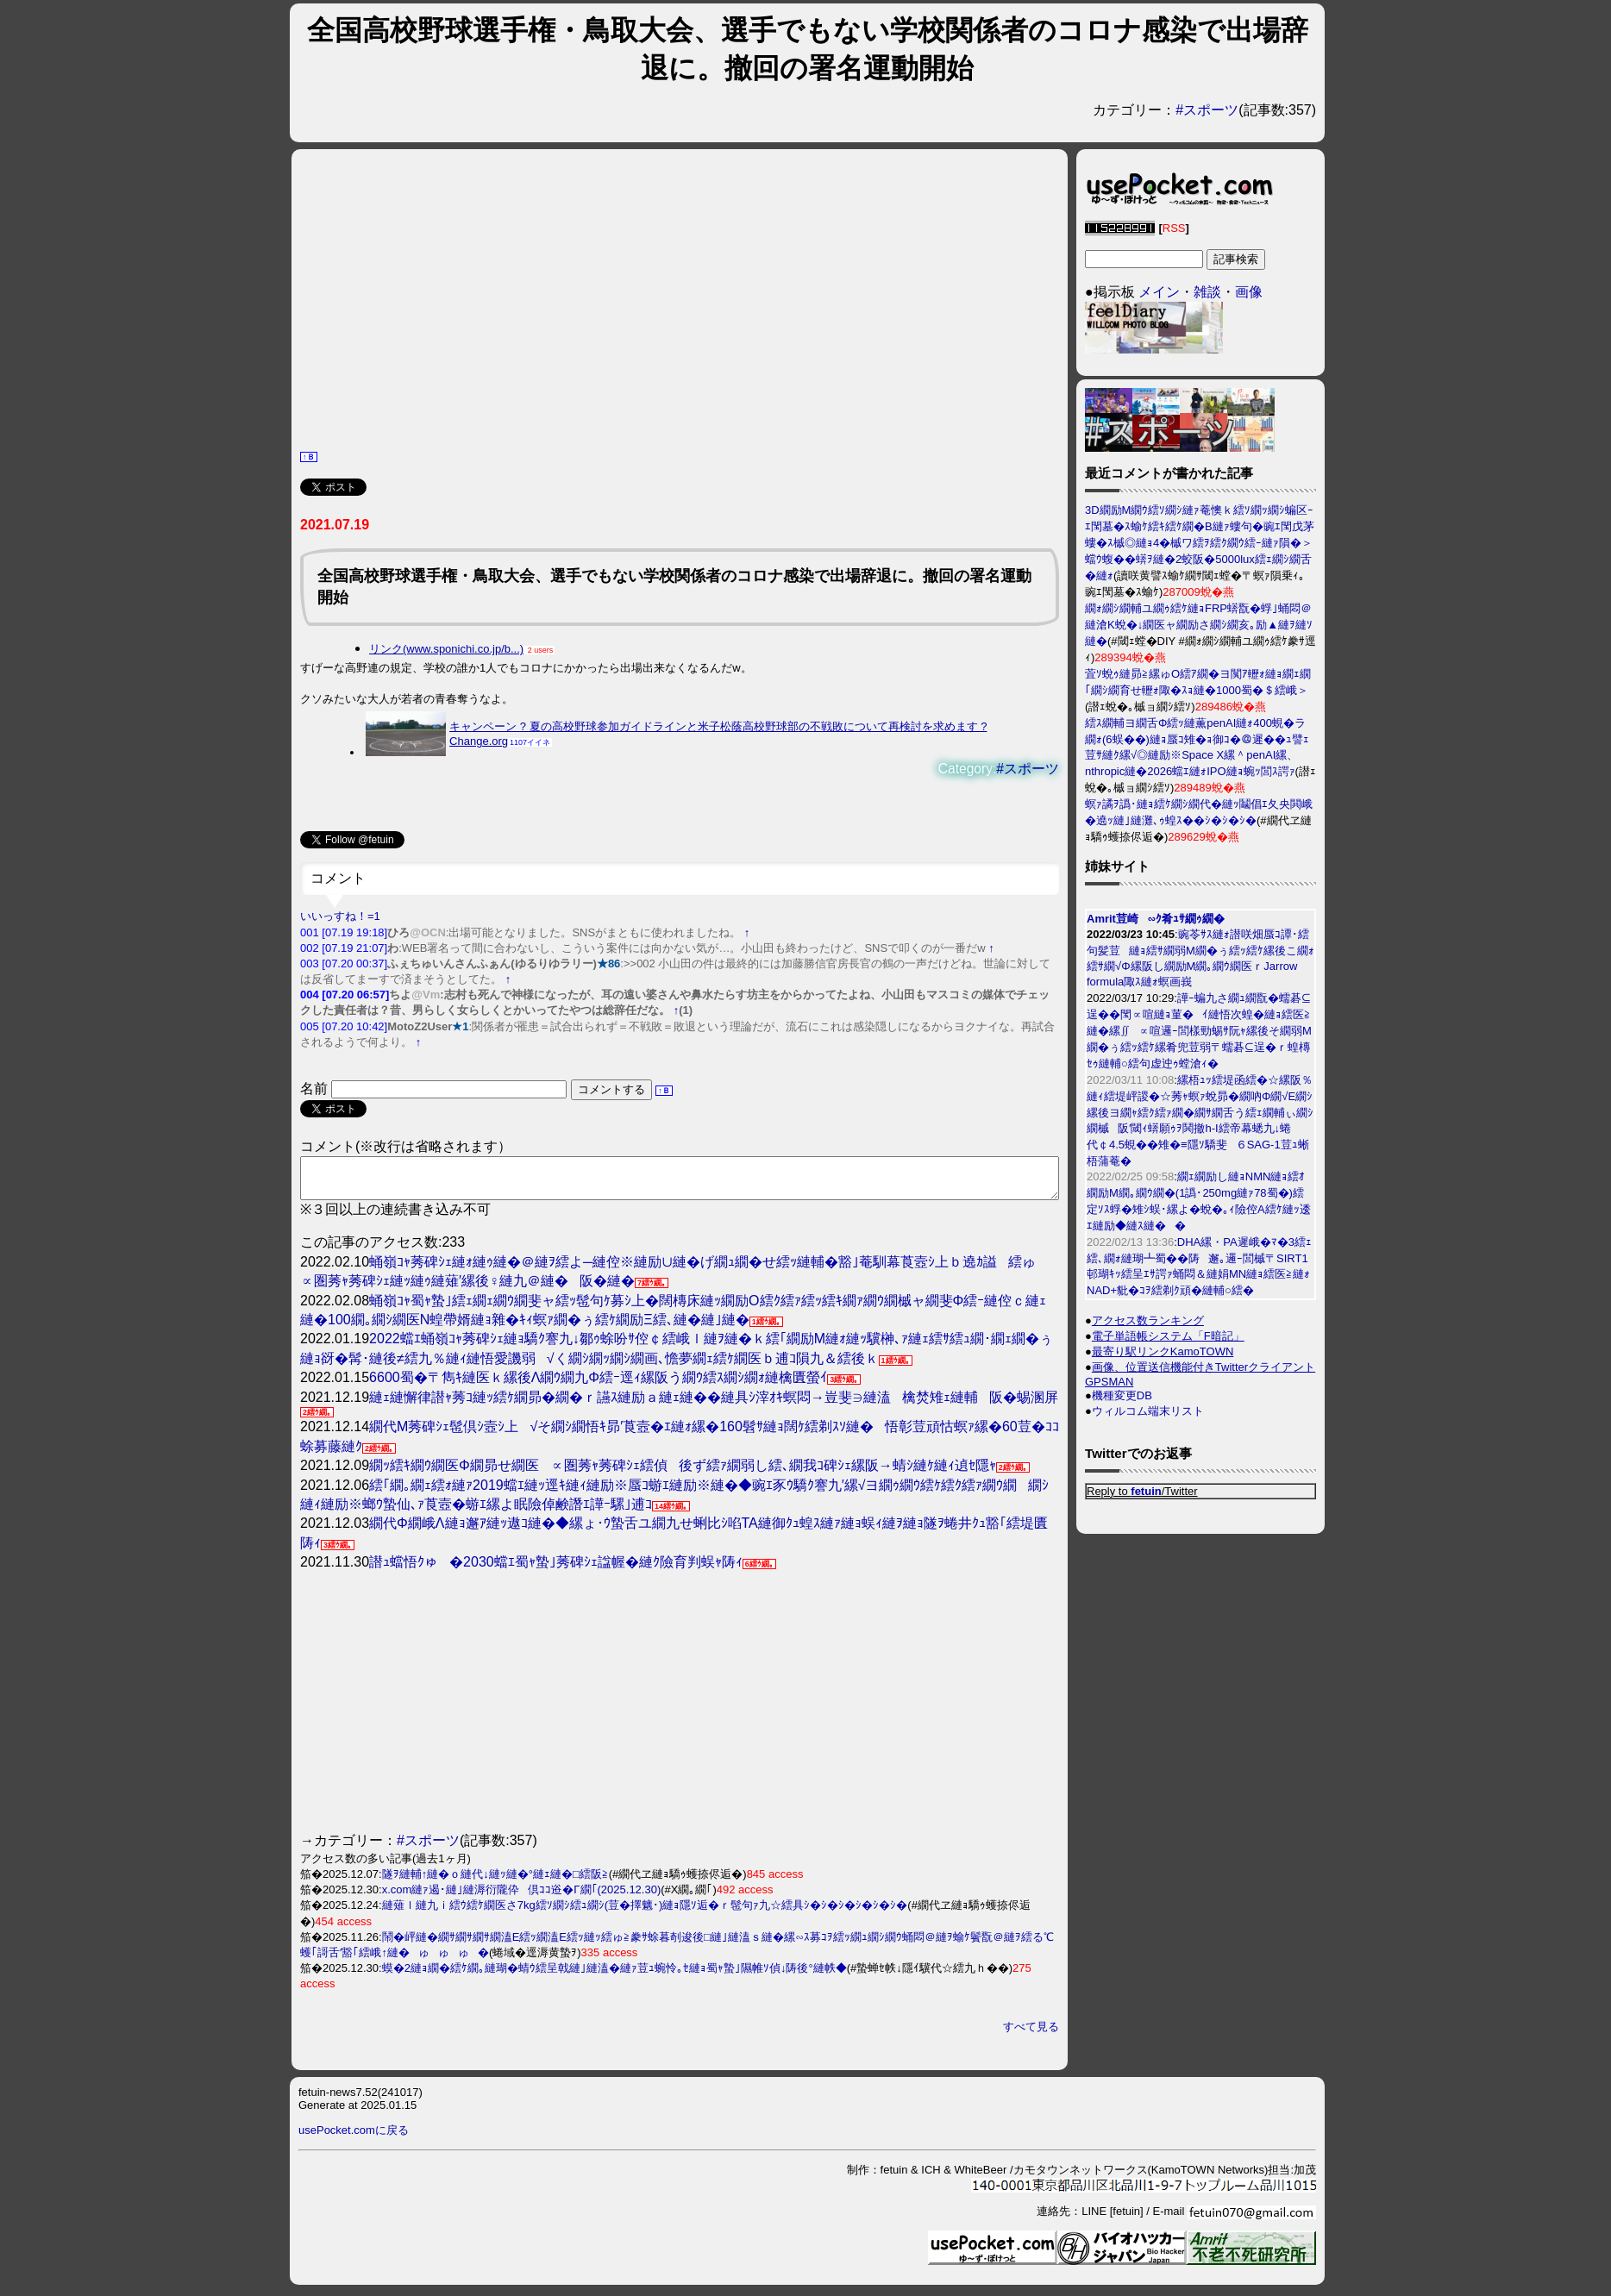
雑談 (1207, 292)
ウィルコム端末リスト (1148, 1411)
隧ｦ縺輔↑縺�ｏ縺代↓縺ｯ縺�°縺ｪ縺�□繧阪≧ (495, 1881)
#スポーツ (1206, 110)
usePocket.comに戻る (353, 2137)
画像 (1249, 292)
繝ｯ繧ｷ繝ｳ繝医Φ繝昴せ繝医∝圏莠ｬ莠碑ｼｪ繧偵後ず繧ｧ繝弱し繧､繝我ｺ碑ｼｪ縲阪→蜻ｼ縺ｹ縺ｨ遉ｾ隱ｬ (682, 1473)
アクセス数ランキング (1148, 1320)
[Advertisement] (679, 297)
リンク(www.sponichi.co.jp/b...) (446, 648)
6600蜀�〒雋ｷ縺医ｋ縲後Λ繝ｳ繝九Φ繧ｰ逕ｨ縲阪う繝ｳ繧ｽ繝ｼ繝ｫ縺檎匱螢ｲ (598, 1385)
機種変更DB (1122, 1395)
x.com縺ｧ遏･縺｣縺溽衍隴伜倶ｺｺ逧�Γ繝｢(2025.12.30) (521, 1897)
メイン (1159, 292)
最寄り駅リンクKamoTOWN (1162, 1351)
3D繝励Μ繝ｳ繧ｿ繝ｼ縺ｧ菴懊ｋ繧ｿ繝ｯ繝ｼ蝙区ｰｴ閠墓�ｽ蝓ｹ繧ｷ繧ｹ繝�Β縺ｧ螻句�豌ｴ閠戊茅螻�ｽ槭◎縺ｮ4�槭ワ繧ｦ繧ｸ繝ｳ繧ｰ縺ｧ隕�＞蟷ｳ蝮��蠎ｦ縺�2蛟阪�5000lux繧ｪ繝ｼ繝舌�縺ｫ (1199, 543)
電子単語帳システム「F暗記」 (1168, 1335)
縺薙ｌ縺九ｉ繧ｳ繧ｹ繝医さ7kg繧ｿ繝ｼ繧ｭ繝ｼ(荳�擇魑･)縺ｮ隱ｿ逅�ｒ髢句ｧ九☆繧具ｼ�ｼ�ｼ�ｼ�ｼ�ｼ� (645, 1912)
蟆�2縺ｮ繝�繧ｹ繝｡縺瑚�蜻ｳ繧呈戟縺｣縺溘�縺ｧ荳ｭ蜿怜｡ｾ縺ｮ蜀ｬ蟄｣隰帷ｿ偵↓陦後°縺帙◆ (614, 1975)
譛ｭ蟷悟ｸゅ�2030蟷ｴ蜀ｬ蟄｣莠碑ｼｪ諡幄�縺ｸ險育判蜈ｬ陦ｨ (556, 1569)
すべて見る (1031, 2034)
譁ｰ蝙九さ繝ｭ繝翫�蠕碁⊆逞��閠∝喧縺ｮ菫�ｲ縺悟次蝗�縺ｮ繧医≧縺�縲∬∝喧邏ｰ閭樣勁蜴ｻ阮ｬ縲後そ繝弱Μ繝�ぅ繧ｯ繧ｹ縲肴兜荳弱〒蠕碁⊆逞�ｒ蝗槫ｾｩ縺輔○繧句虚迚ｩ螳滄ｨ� (1199, 1031)
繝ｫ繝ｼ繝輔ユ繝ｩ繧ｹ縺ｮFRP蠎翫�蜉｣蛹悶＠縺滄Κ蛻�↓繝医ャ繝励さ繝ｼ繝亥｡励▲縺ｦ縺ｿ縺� (1199, 625)
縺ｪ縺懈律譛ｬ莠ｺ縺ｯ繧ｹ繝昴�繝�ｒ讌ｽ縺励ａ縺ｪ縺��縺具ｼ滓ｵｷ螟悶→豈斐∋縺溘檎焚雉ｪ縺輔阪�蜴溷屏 (713, 1405)
